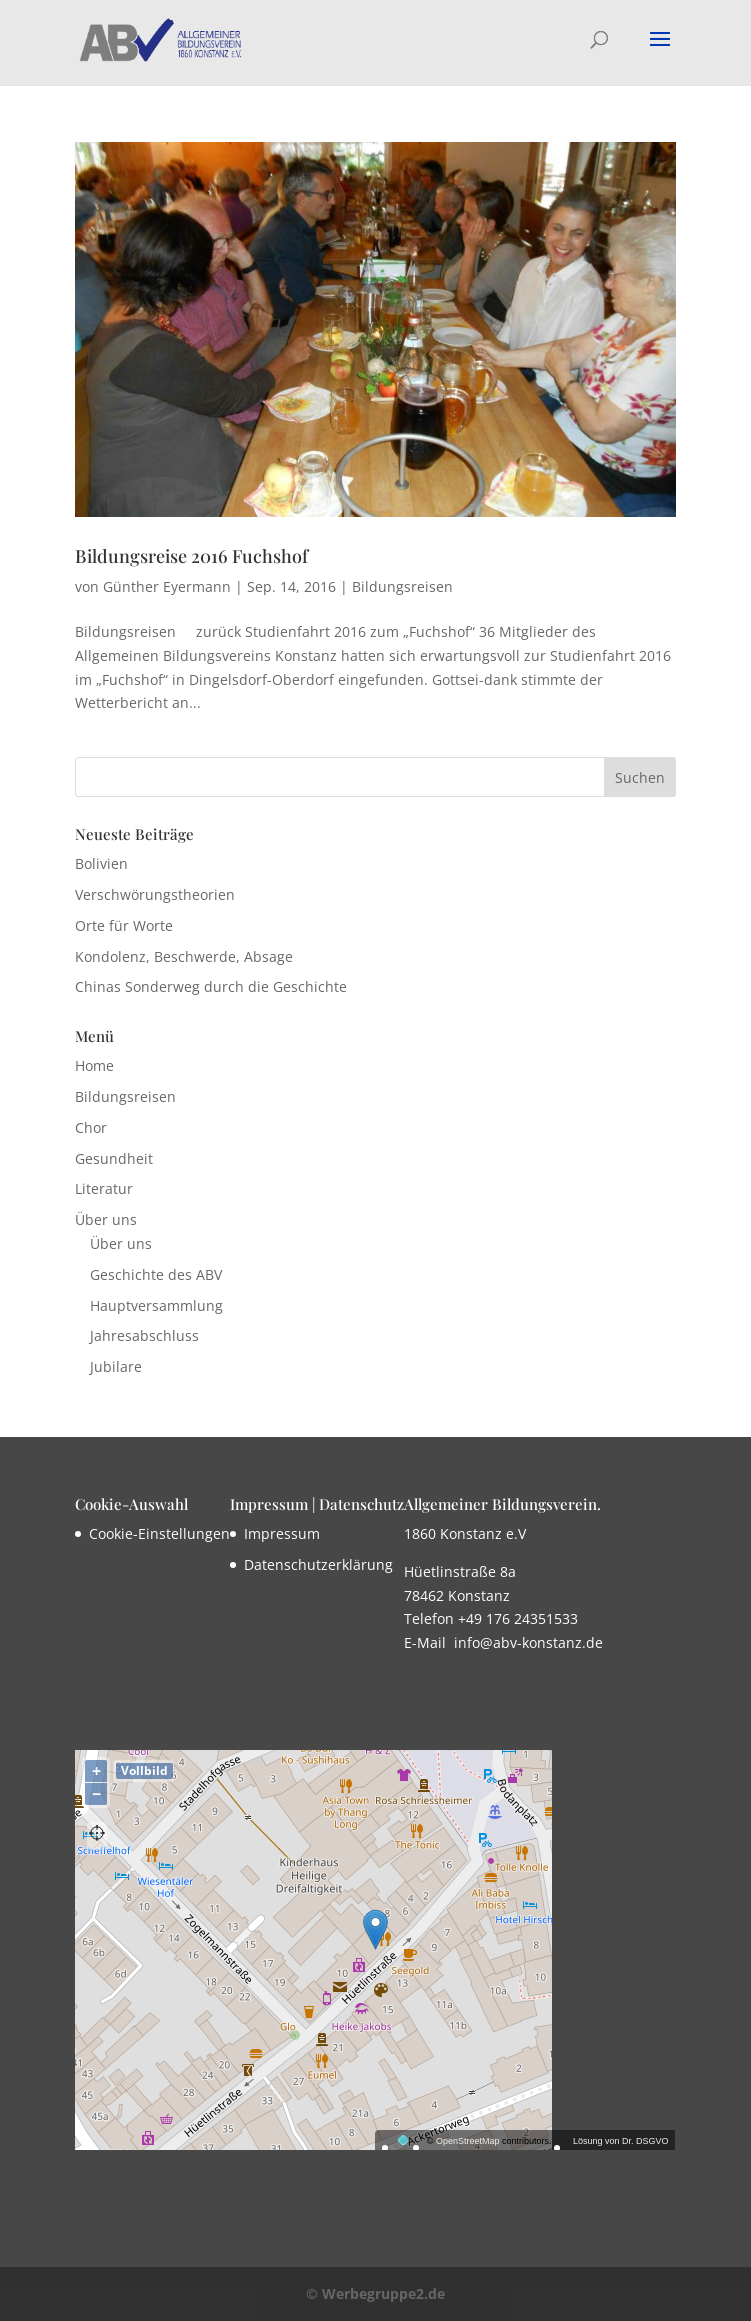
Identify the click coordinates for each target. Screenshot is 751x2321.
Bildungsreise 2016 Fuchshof (191, 556)
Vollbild (144, 1770)
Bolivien (101, 863)
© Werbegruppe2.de (375, 2293)
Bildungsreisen (402, 586)
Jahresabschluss (144, 1335)
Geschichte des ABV (156, 1274)
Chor (91, 1127)
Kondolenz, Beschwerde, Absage (184, 956)
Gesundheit (114, 1158)
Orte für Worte (124, 925)
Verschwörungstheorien (155, 894)
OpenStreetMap (468, 2141)
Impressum (282, 1533)
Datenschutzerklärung (318, 1564)
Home (94, 1065)
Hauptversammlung (156, 1305)
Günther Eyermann (167, 586)
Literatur (104, 1188)
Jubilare (116, 1366)
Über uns (106, 1219)
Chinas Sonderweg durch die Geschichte (211, 986)
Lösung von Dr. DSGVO (621, 2141)
